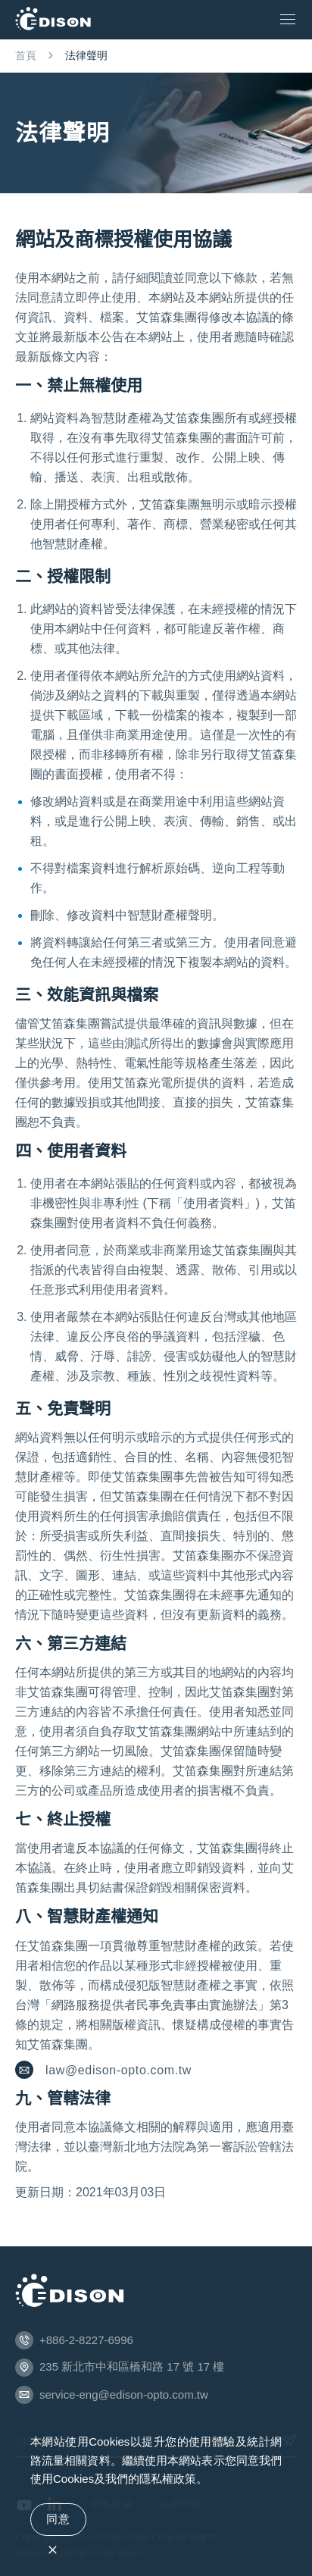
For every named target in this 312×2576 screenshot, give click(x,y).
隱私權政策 (167, 2478)
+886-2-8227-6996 (86, 2340)
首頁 (25, 55)
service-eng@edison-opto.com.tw (123, 2394)
